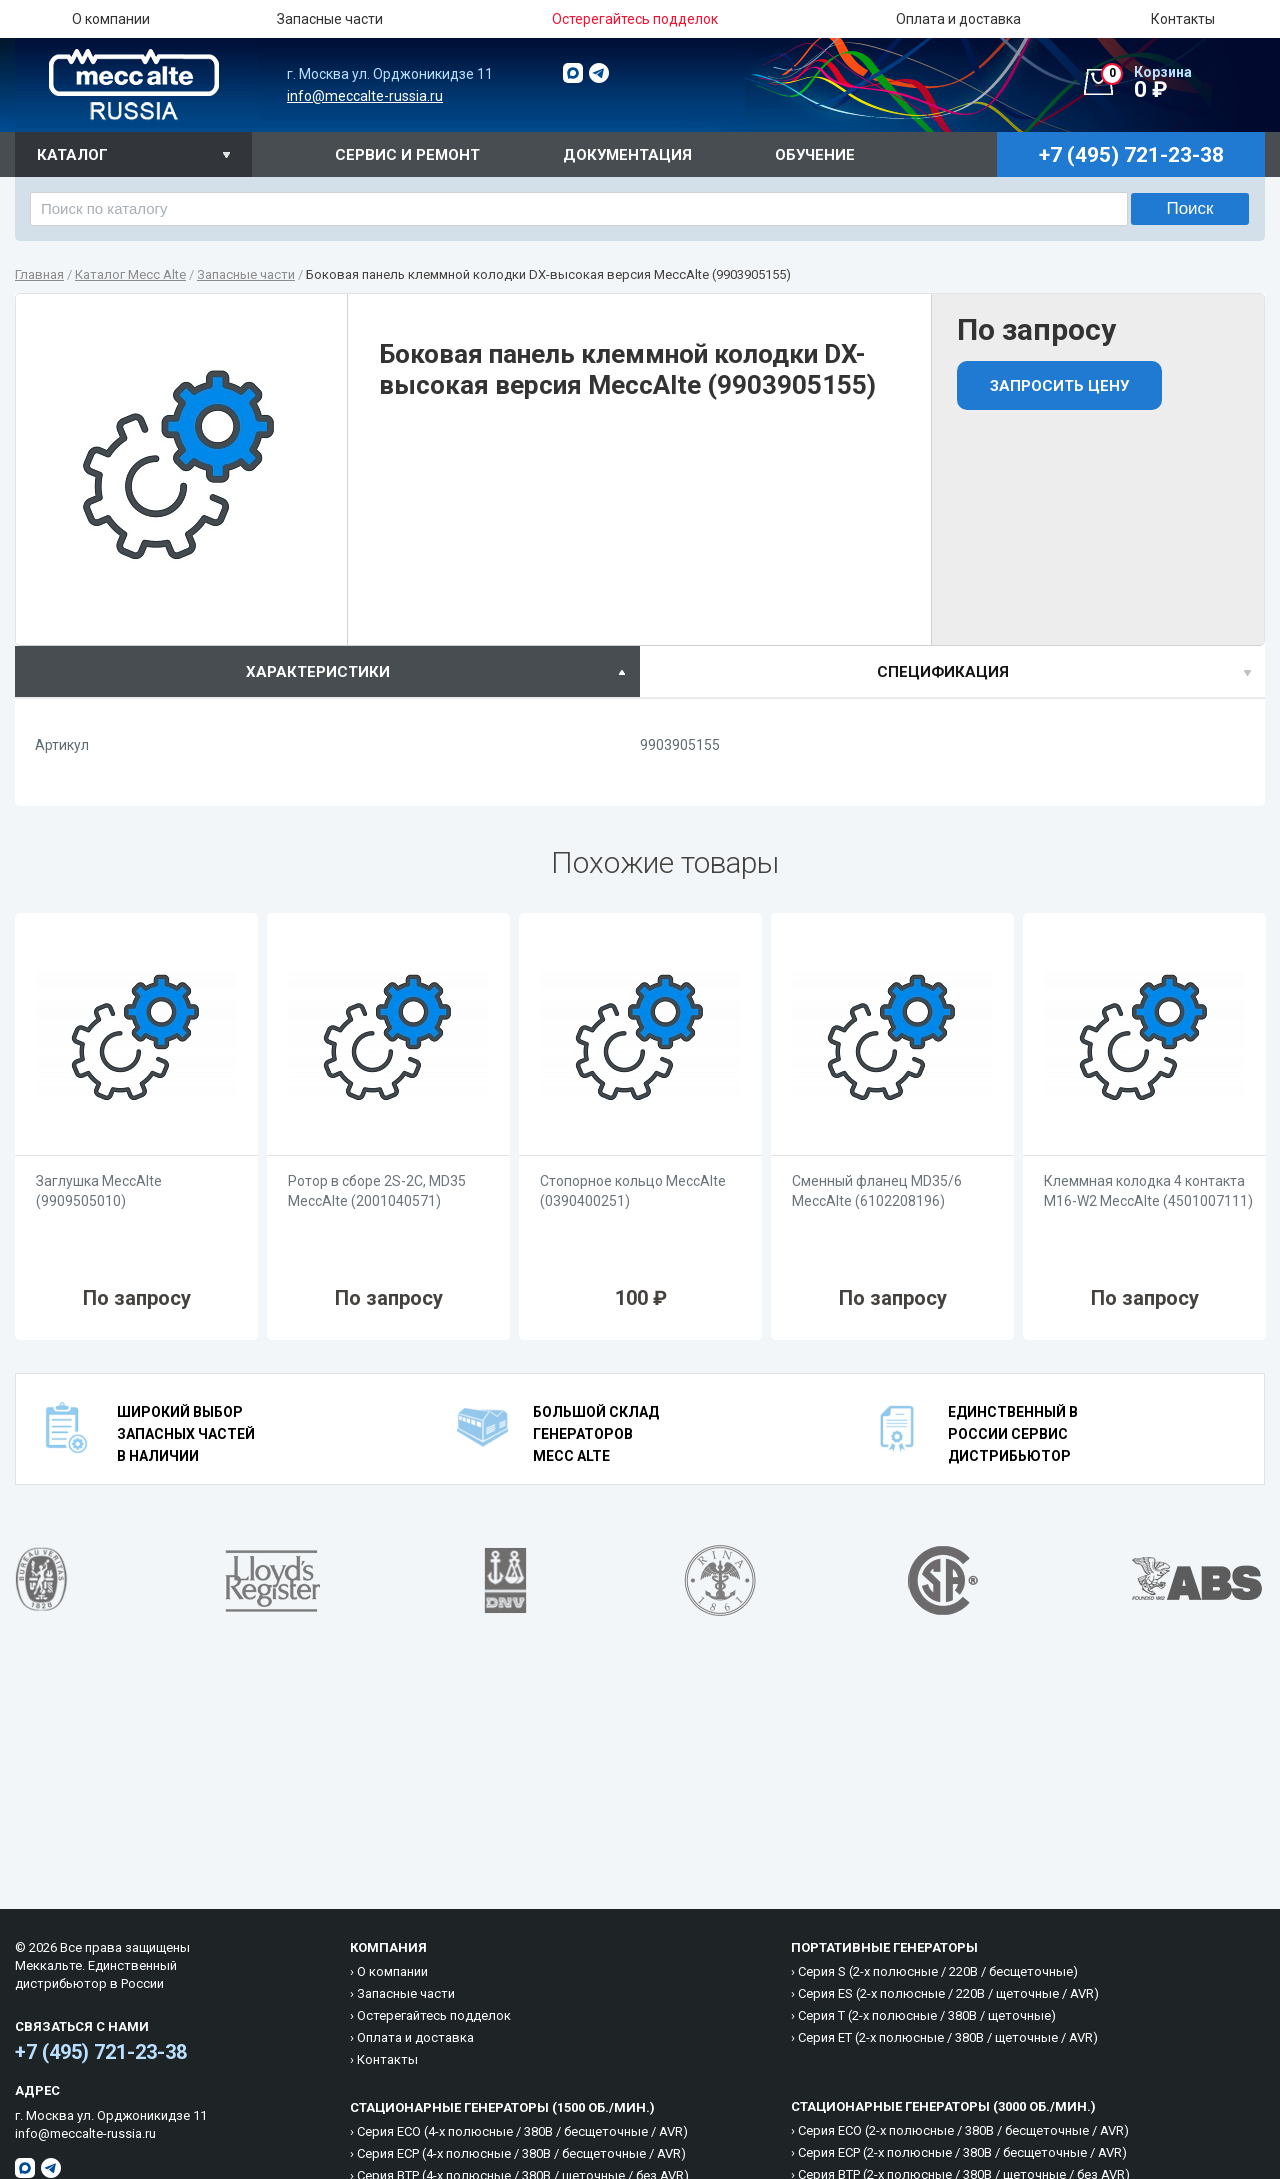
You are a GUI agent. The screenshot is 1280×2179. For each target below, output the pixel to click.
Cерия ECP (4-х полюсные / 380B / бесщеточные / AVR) (521, 2153)
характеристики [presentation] (318, 672)
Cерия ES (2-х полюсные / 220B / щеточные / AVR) (948, 1993)
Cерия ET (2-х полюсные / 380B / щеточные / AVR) (948, 2037)
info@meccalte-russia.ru (365, 96)
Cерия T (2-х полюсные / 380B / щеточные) (927, 2015)
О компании (111, 19)
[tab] (327, 671)
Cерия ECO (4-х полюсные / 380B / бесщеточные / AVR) (522, 2131)
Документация (627, 155)
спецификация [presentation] (943, 672)
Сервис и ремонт (407, 155)
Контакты (1183, 19)
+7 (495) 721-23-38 (101, 2052)
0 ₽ (1183, 83)
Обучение (815, 155)
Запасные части (330, 19)
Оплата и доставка (958, 19)
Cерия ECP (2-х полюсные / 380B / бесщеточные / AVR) (962, 2152)
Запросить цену (1059, 386)
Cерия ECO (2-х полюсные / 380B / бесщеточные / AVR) (963, 2130)
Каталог (72, 155)
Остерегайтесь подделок (434, 2015)
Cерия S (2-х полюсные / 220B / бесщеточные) (938, 1971)
